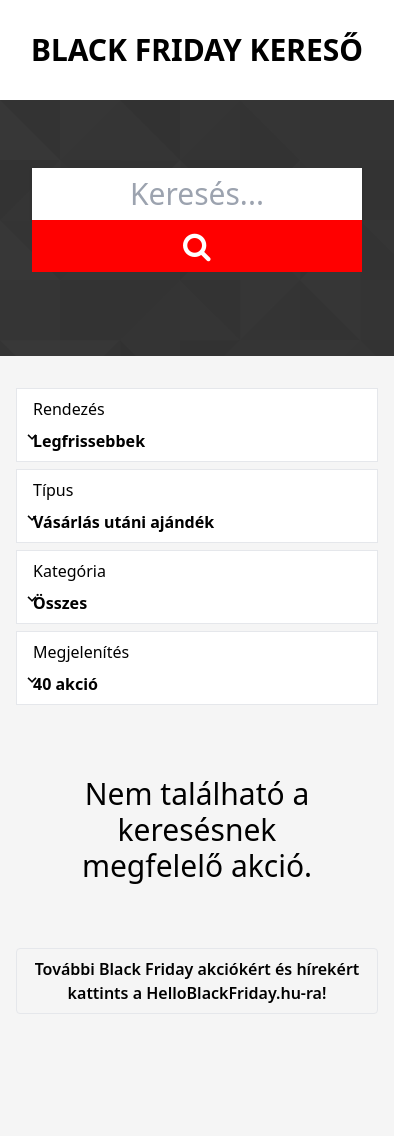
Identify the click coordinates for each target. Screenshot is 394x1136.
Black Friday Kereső (197, 49)
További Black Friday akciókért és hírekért (197, 981)
